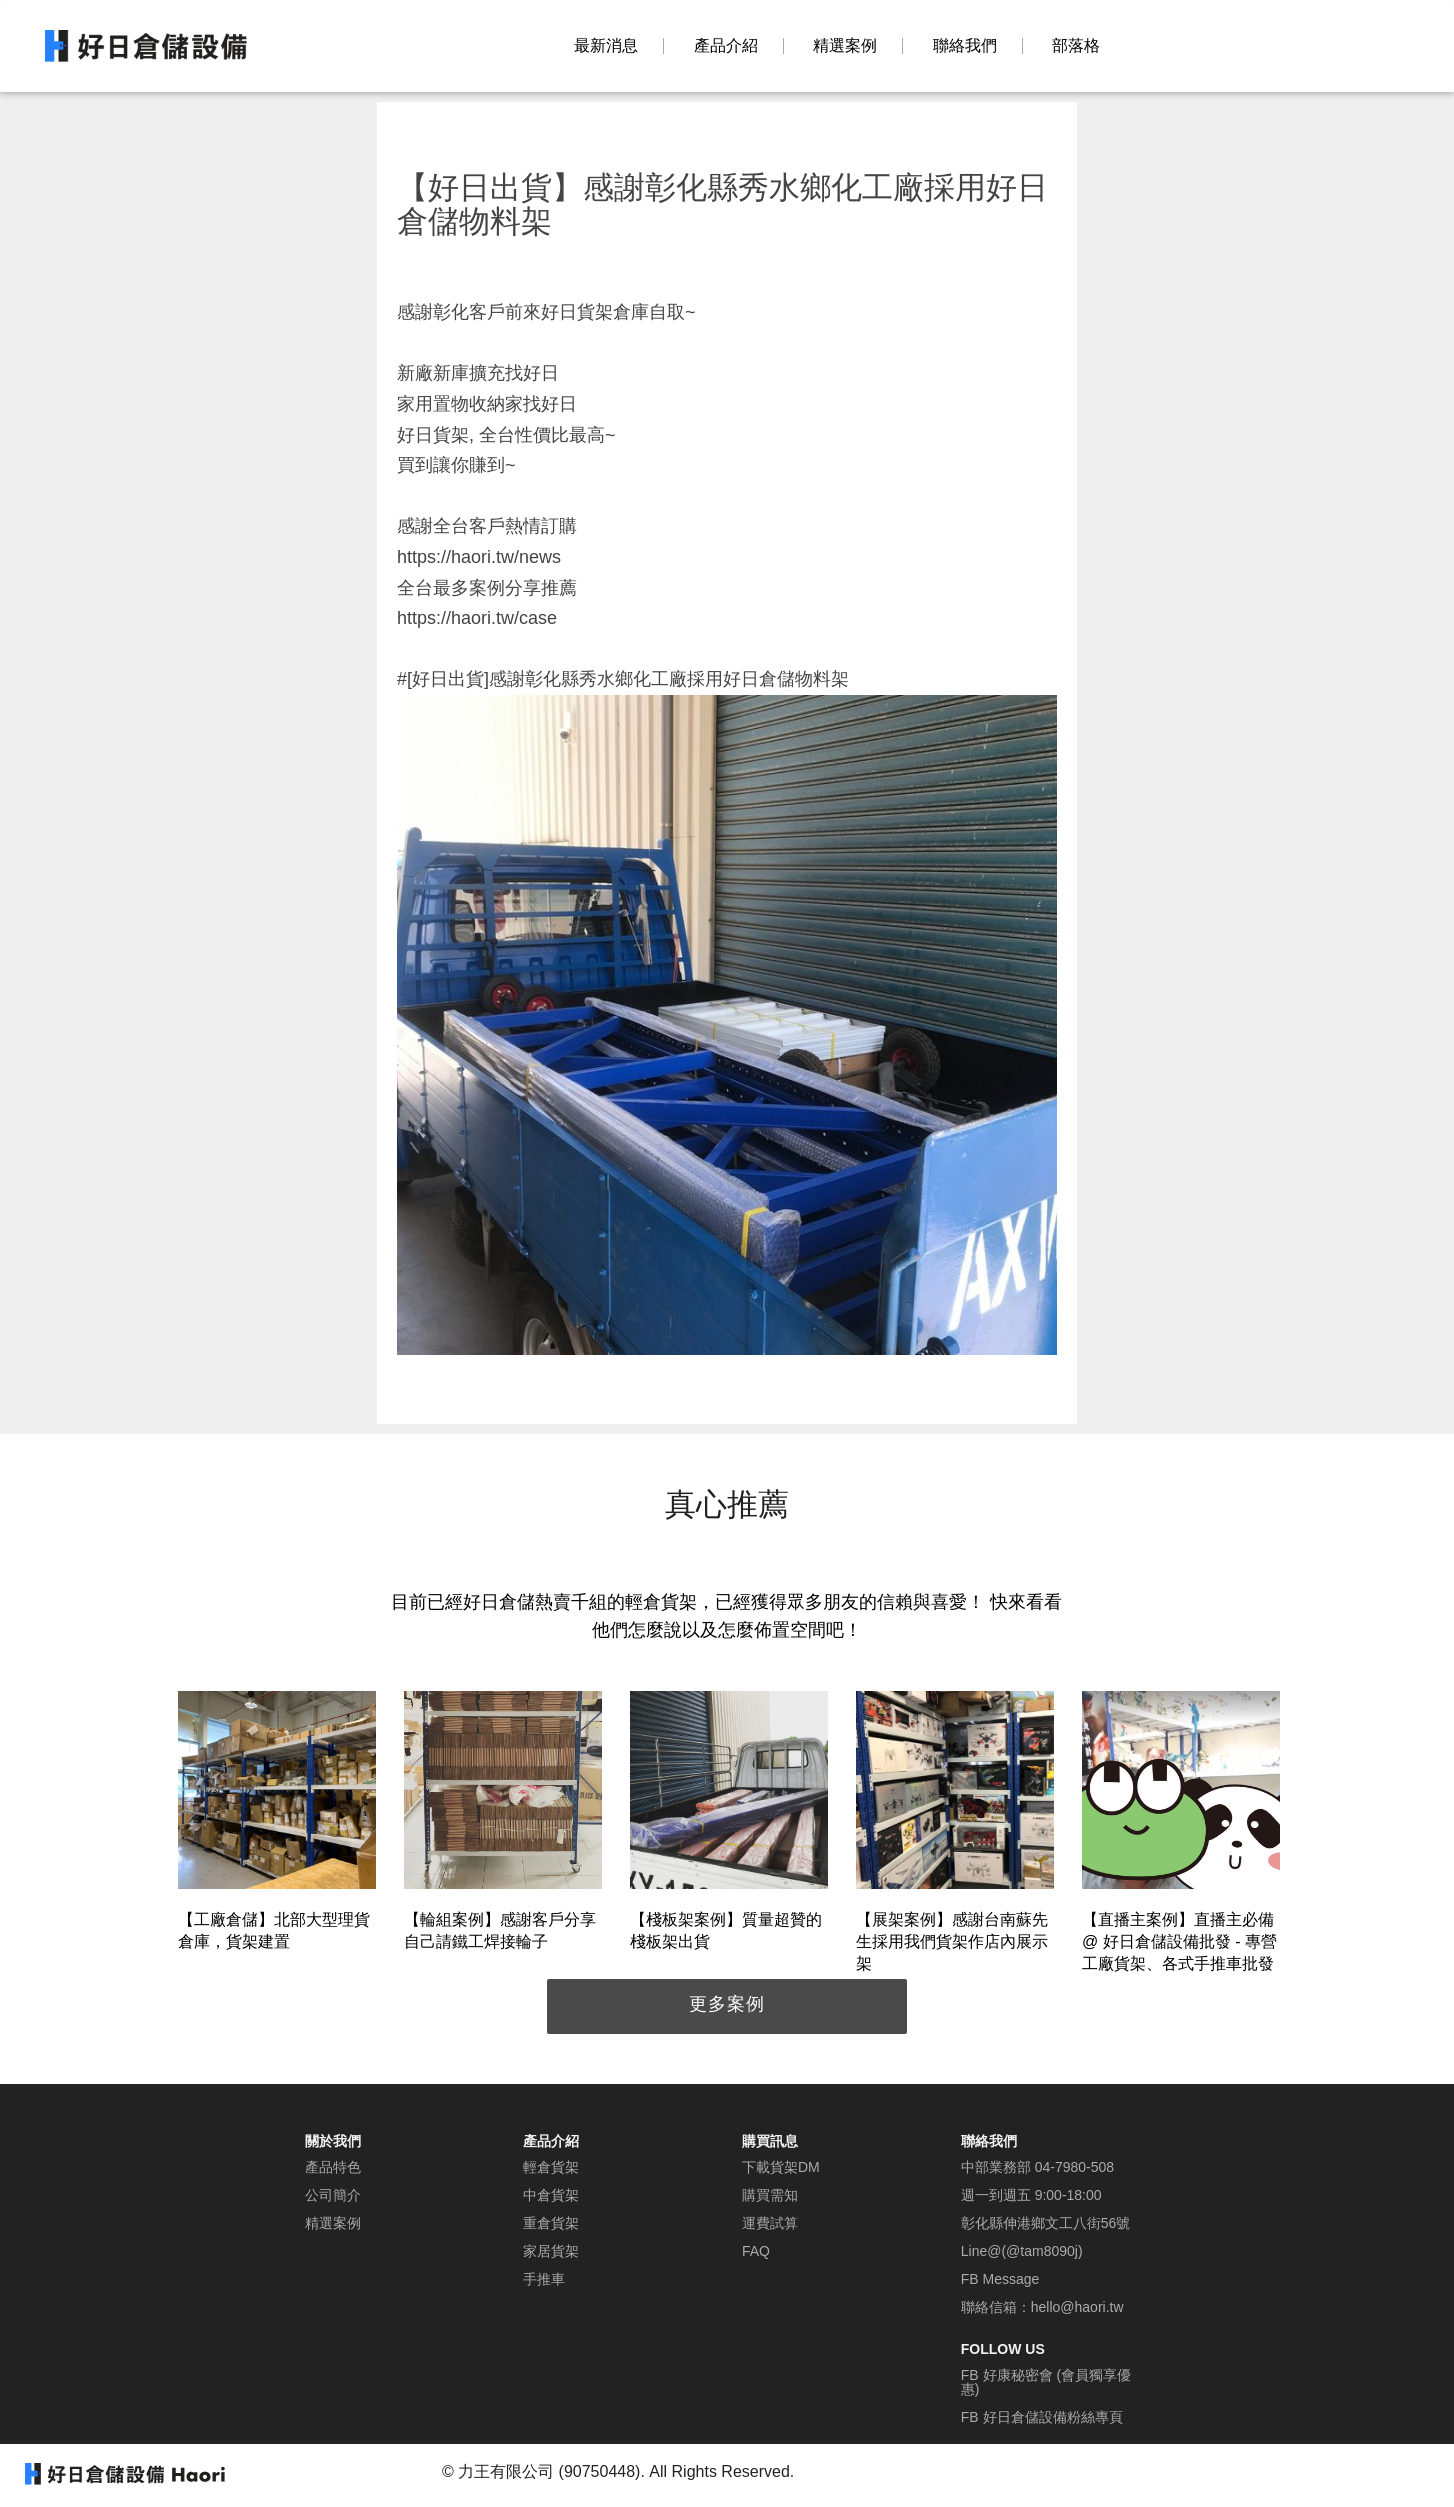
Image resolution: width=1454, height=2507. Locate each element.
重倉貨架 (551, 2223)
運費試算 (770, 2223)
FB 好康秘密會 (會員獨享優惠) (1046, 2382)
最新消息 (606, 46)
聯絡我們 (965, 46)
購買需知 (770, 2195)
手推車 (544, 2279)
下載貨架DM (781, 2167)
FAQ (756, 2251)
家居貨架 (551, 2251)
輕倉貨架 (551, 2167)
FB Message (1000, 2279)
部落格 (1076, 46)
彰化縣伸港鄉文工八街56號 (1046, 2223)
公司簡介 (333, 2195)
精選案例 (845, 46)
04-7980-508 (1074, 2167)
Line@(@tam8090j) (1022, 2251)
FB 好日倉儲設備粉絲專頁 (1042, 2417)
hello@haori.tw (1077, 2307)
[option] (277, 1824)
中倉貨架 (551, 2195)
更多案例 (727, 2004)
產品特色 (333, 2167)
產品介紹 (726, 46)
